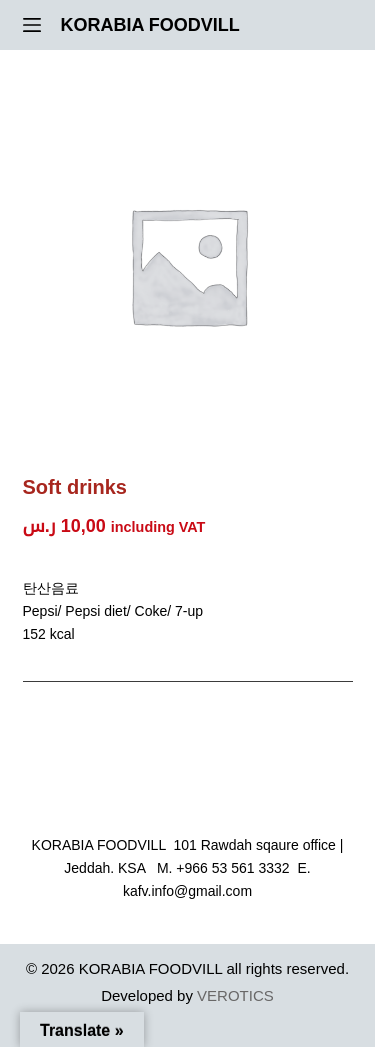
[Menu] (32, 25)
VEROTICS (235, 995)
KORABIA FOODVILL (150, 25)
